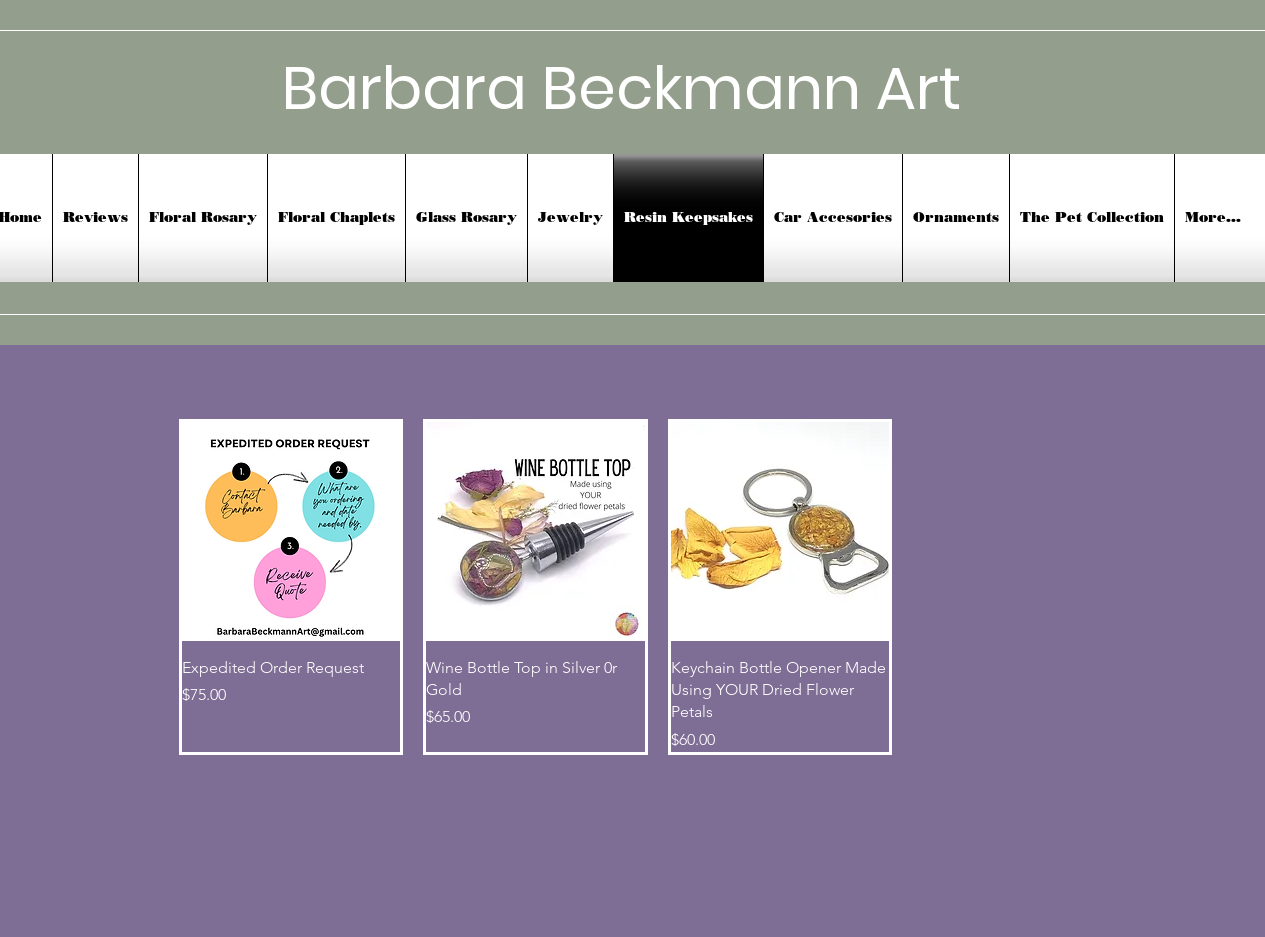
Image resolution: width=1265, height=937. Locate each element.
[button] (833, 218)
